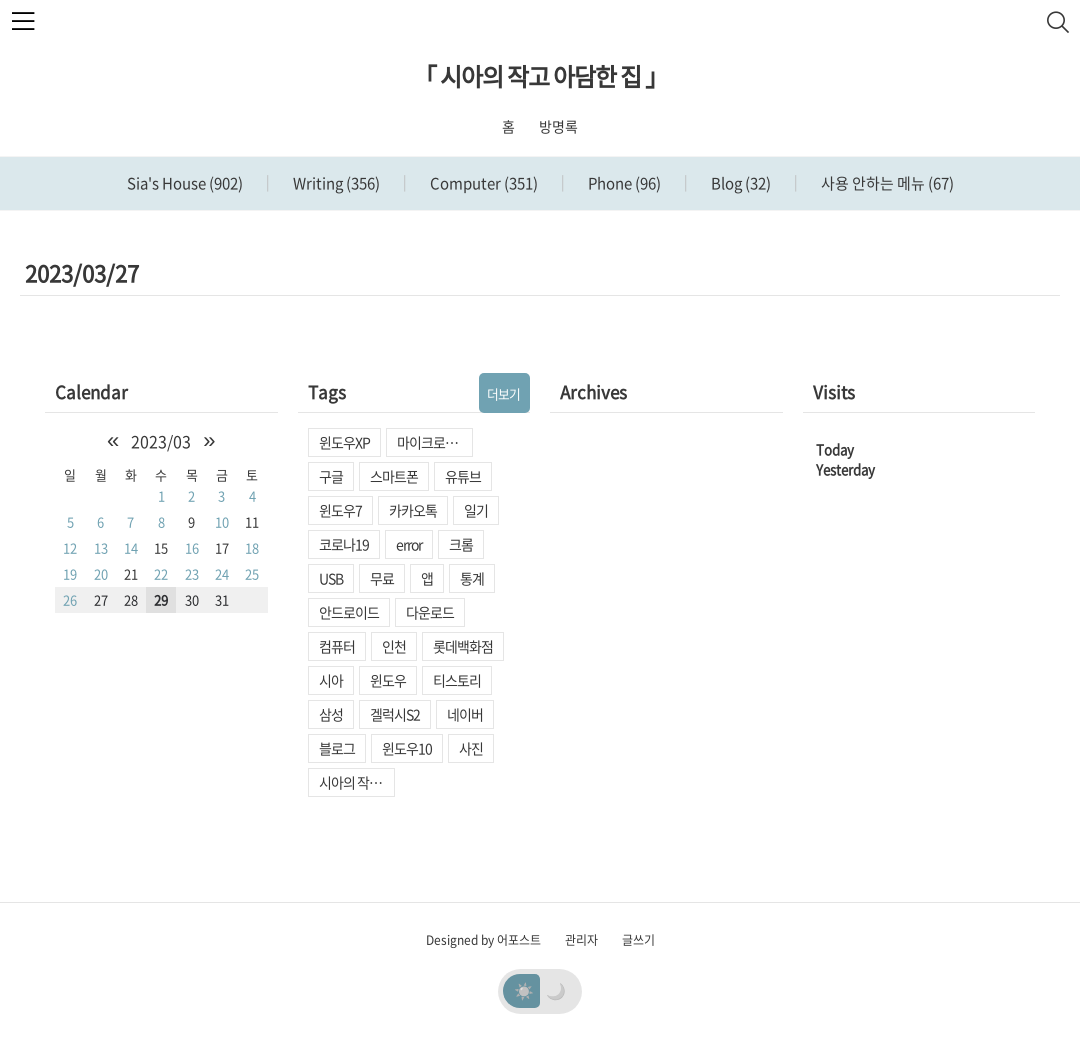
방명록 (558, 126)
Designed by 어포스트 (483, 940)
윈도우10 (407, 748)
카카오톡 (413, 510)
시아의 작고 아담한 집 (357, 782)
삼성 (331, 714)
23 (192, 573)
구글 (331, 476)
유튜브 (463, 476)
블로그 (337, 748)
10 (222, 521)
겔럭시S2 (395, 714)
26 (70, 599)
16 (192, 547)
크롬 (461, 544)
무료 (382, 578)
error (409, 544)
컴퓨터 (337, 646)
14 (131, 547)
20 (101, 573)
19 (70, 573)
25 (252, 573)
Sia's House (185, 183)
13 (101, 547)
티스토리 (457, 680)
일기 (476, 510)
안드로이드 (349, 612)
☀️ (524, 990)
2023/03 (161, 441)
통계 (472, 578)
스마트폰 (394, 476)
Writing (335, 183)
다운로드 (430, 612)
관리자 (581, 940)
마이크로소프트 (435, 442)
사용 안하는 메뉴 (886, 183)
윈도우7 (340, 510)
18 (252, 547)
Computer (482, 183)
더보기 (503, 393)
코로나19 (344, 544)
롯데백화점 (463, 646)
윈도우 (388, 680)
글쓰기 (638, 940)
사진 (471, 748)
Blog (739, 183)
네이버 (465, 714)
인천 (394, 646)
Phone (623, 183)
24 (222, 573)
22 (161, 573)
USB (331, 578)
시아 (331, 680)
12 (70, 547)
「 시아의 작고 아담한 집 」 (540, 76)
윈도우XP (344, 442)
